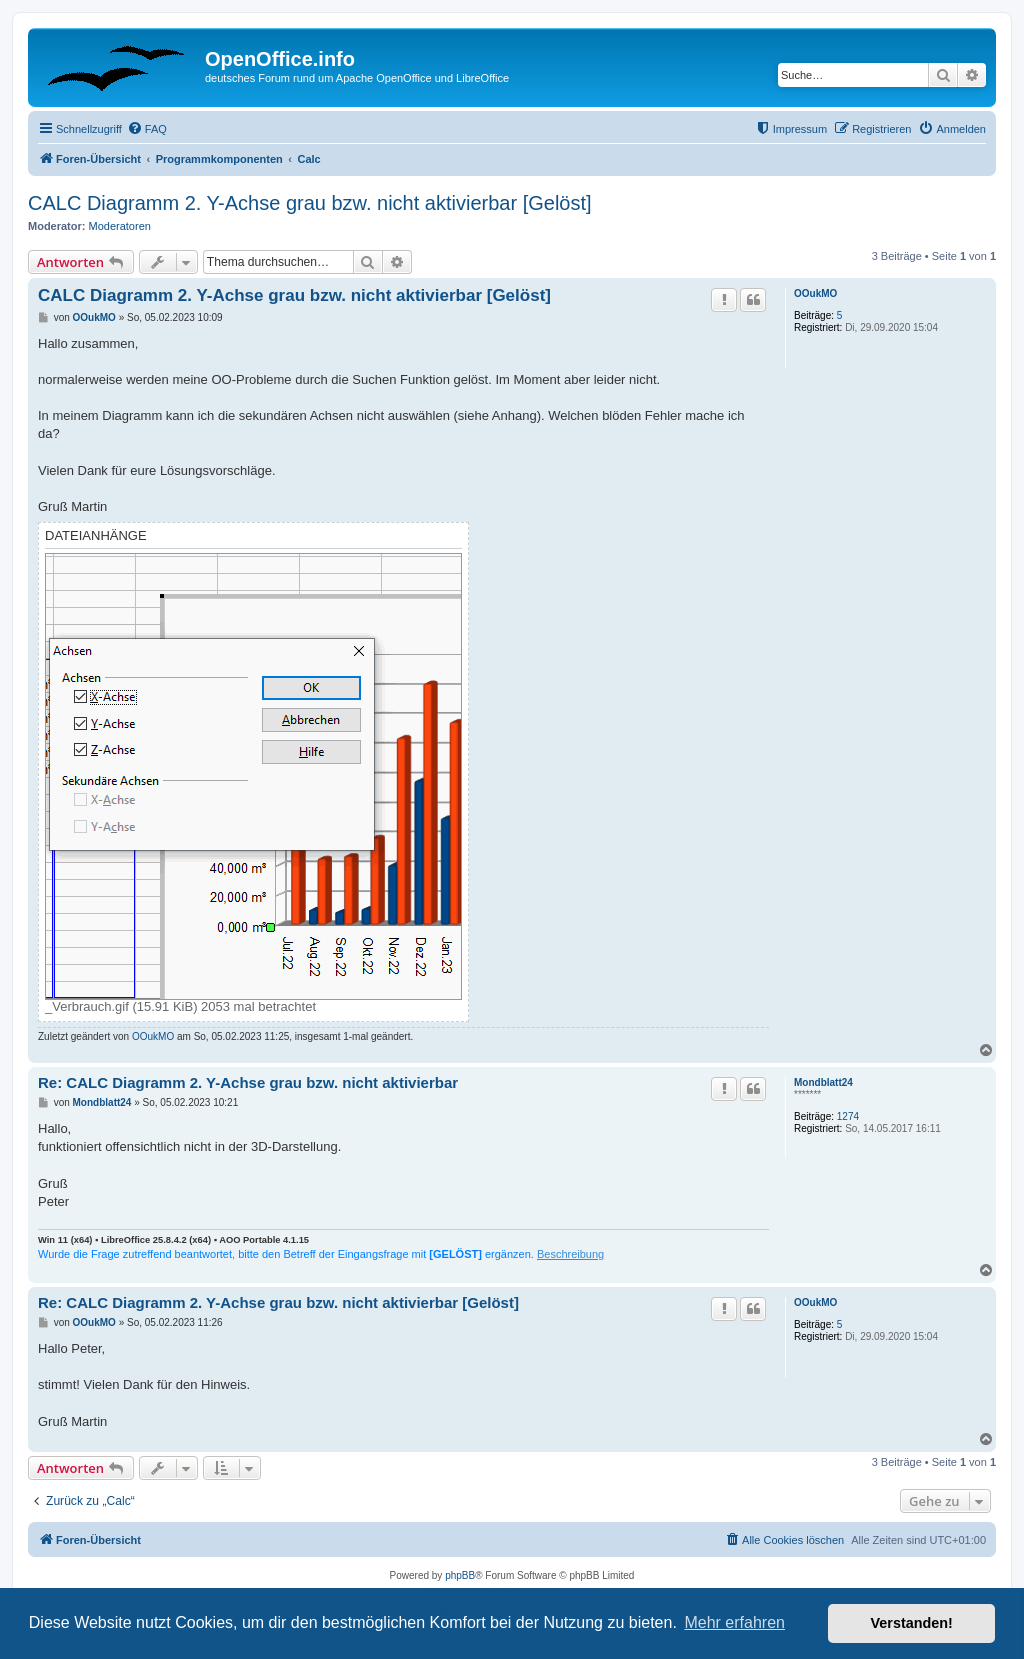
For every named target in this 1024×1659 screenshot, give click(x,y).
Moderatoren (120, 226)
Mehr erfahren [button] (734, 1622)
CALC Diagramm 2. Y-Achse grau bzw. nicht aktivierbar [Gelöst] (310, 203)
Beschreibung (570, 1254)
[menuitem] (147, 129)
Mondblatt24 (823, 1082)
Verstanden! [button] (912, 1623)
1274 (848, 1116)
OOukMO (815, 293)
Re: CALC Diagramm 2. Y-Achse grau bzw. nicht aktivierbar (248, 1082)
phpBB (460, 1575)
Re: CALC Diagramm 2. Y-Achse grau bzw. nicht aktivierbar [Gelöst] (278, 1302)
